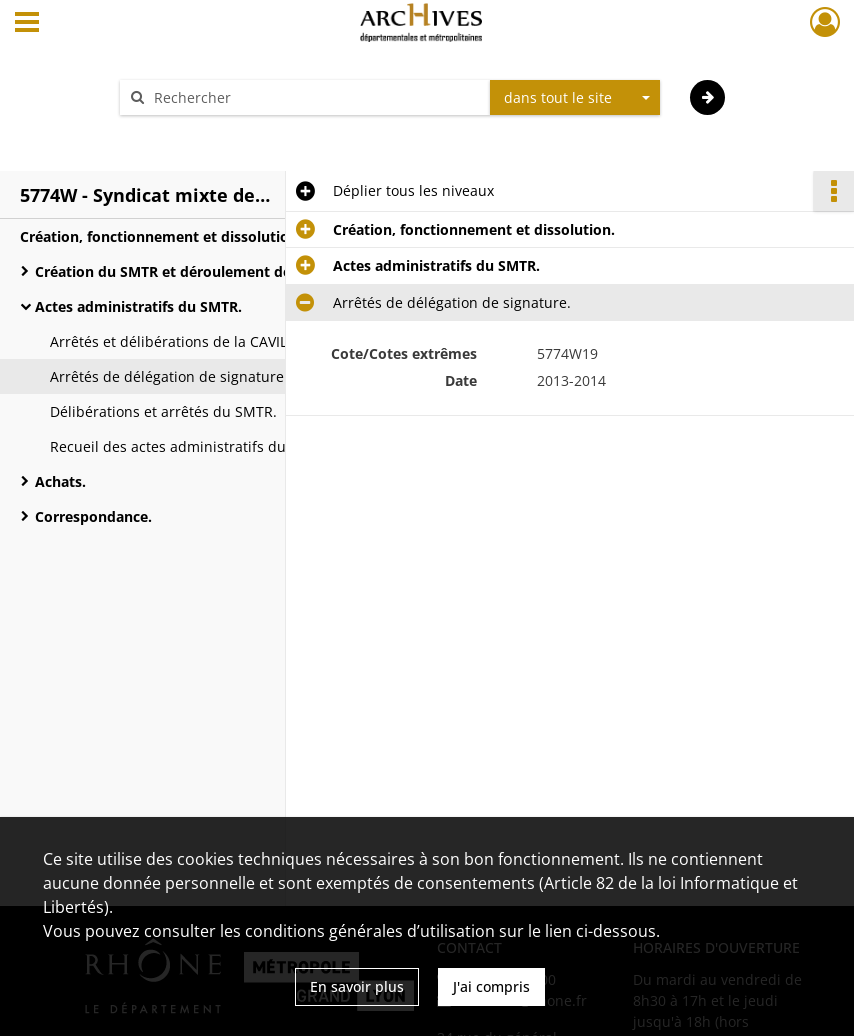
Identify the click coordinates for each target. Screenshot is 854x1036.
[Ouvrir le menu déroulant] (27, 24)
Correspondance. (93, 516)
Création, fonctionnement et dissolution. (161, 236)
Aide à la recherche (197, 132)
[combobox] (575, 98)
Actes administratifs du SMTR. (138, 306)
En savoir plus (357, 986)
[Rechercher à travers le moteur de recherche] (315, 97)
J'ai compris (491, 986)
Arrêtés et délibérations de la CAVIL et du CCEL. (208, 341)
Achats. (60, 481)
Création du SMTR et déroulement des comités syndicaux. (234, 271)
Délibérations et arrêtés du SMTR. (163, 411)
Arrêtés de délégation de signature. (169, 376)
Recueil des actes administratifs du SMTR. (191, 446)
